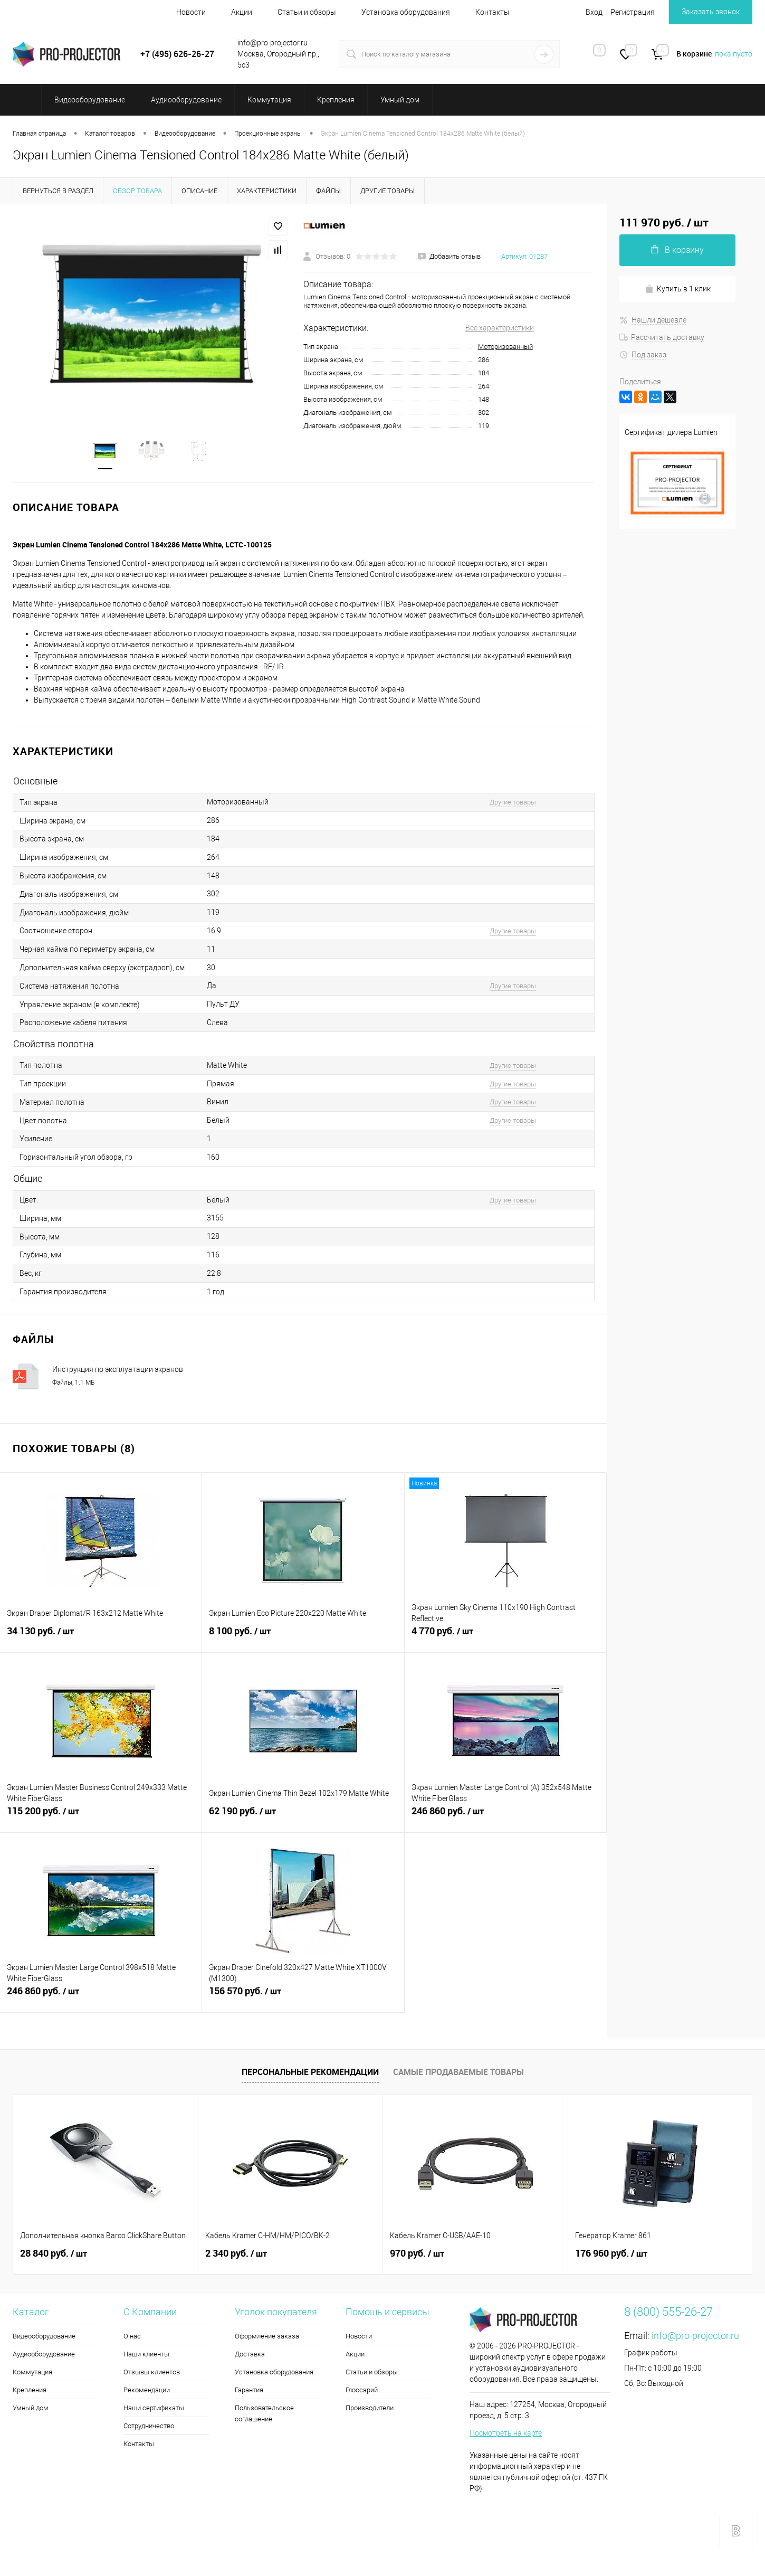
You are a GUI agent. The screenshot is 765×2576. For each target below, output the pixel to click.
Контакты (492, 12)
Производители (370, 2408)
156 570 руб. (303, 1997)
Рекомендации (146, 2390)
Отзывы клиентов (151, 2372)
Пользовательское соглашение (264, 2413)
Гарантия (249, 2390)
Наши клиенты (146, 2354)
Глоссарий (362, 2390)
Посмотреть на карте (506, 2433)
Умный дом (31, 2408)
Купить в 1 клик (678, 289)
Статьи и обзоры (307, 12)
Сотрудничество (148, 2426)
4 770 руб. (505, 1637)
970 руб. (417, 2253)
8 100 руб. (303, 1637)
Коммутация (32, 2372)
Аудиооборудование (44, 2354)
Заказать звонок (711, 11)
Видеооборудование (44, 2336)
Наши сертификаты (153, 2408)
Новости (191, 12)
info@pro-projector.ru (695, 2335)
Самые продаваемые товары (458, 2072)
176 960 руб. (611, 2253)
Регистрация (632, 12)
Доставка (250, 2354)
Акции (241, 12)
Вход (594, 12)
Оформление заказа (267, 2336)
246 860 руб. (505, 1817)
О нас (132, 2336)
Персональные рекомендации (310, 2072)
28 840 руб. (53, 2253)
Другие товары (513, 802)
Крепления (29, 2390)
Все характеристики (499, 328)
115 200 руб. (101, 1817)
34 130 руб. (101, 1637)
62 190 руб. (303, 1817)
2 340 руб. (236, 2253)
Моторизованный (505, 347)
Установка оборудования (405, 12)
